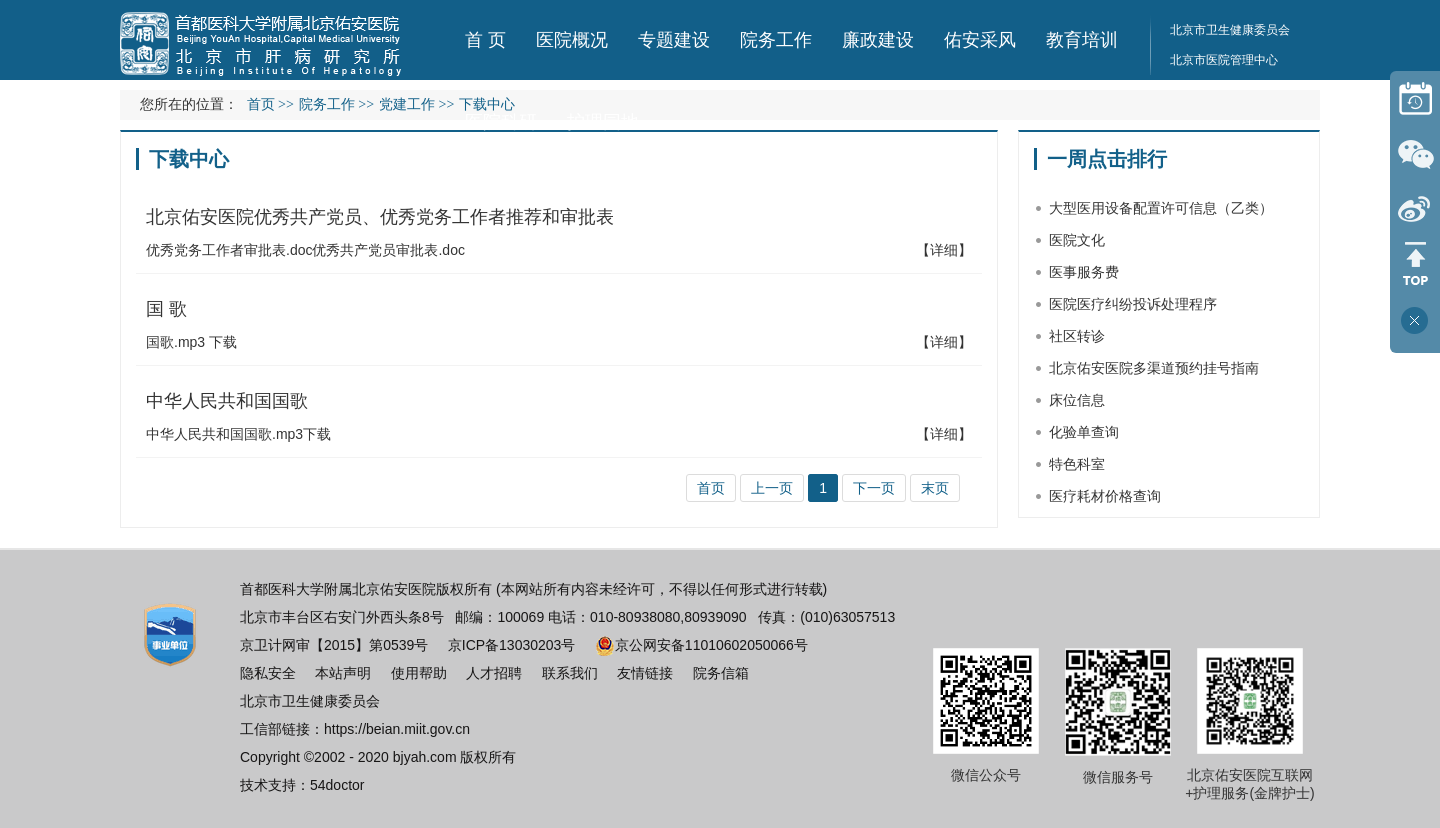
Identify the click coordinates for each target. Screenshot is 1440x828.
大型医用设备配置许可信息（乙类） (1161, 208)
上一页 (772, 488)
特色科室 (1077, 464)
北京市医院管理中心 (1224, 60)
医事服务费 (1084, 272)
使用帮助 (419, 673)
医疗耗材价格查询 (1105, 496)
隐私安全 (268, 673)
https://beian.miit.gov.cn (397, 729)
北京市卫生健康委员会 (1230, 30)
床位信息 (1077, 400)
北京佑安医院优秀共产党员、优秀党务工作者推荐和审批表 (380, 217)
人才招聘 (494, 673)
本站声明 (343, 673)
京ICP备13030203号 (512, 645)
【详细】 (944, 250)
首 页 (485, 40)
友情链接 (645, 673)
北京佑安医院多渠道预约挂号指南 (1154, 368)
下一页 (874, 488)
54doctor (337, 785)
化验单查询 (1084, 432)
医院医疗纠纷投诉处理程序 (1133, 304)
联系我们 (570, 673)
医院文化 (1077, 240)
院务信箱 (721, 673)
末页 (935, 488)
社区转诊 (1077, 336)
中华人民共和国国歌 (227, 401)
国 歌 (166, 309)
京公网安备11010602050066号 (701, 645)
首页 (261, 104)
